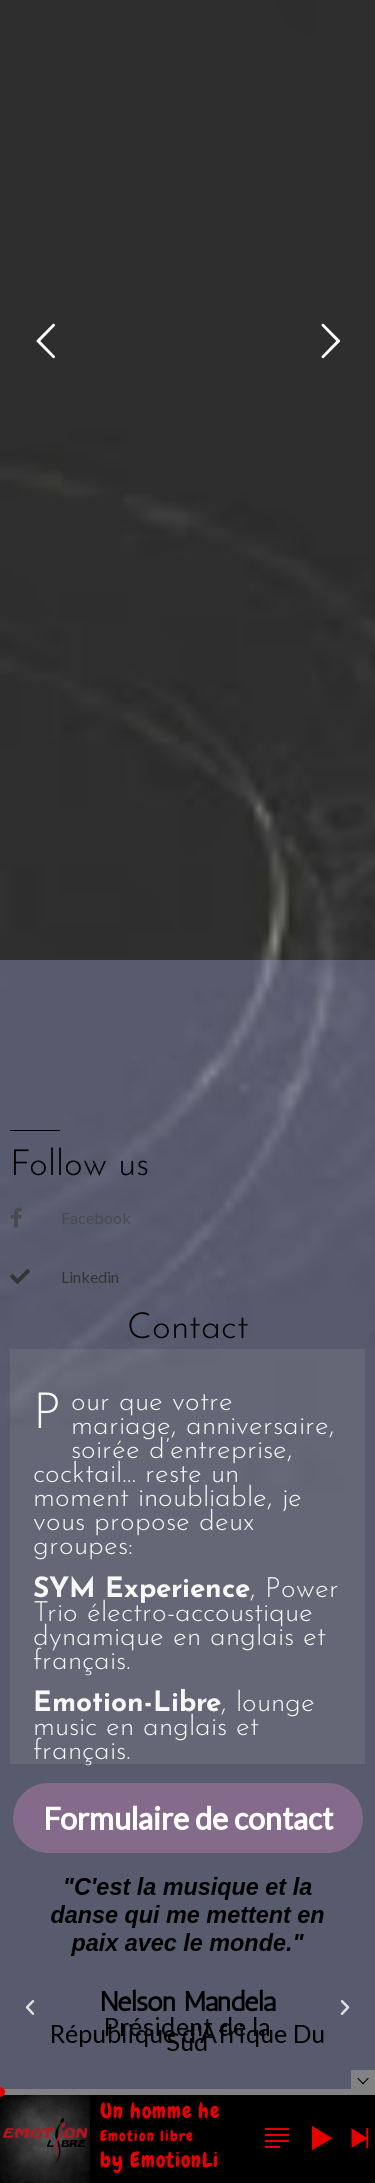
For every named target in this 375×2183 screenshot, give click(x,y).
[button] (30, 2008)
